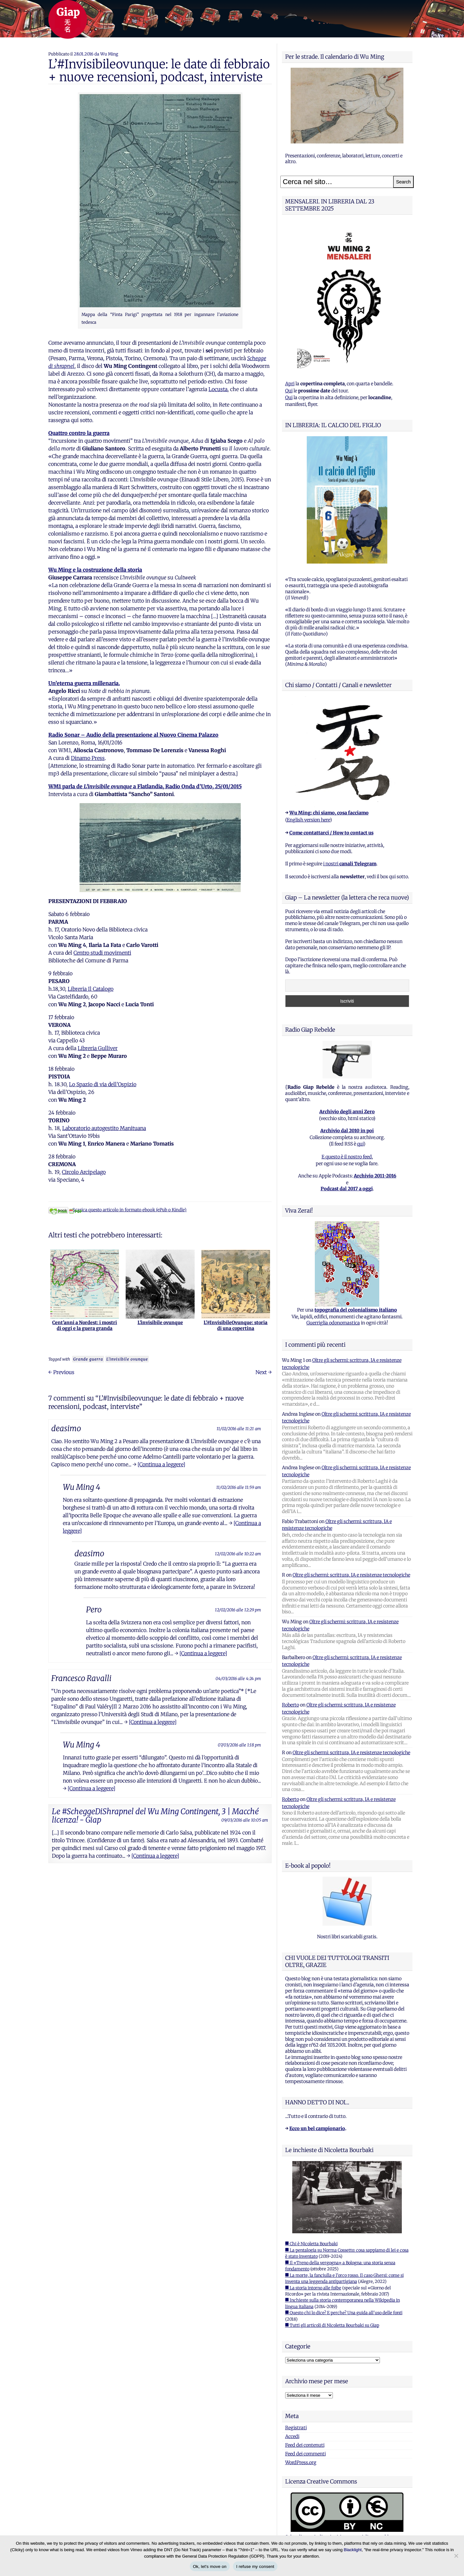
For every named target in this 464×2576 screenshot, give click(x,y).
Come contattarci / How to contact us (331, 833)
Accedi (292, 2436)
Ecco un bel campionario (317, 2128)
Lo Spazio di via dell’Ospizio (102, 1084)
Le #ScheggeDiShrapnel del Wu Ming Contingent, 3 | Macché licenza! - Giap (155, 1815)
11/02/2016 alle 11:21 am (239, 1428)
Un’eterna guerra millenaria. (84, 683)
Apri (290, 384)
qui (360, 1144)
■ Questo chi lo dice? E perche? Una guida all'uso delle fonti (343, 2312)
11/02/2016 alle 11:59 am (238, 1487)
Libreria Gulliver (98, 1048)
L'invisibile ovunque (127, 1359)
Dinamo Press (88, 758)
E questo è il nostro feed (347, 1157)
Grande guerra (88, 1359)
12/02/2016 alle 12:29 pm (238, 1609)
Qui (289, 391)
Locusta (217, 389)
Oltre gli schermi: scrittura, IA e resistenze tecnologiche (351, 1575)
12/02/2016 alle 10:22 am (238, 1553)
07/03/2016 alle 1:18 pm (239, 1744)
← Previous (61, 1372)
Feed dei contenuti (304, 2445)
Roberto (290, 1705)
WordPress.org (300, 2462)
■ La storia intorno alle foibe (313, 2288)
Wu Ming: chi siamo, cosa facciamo (329, 813)
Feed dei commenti (305, 2454)
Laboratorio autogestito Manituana (104, 1128)
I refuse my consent (255, 2566)
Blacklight (353, 2549)
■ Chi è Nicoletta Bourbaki (311, 2244)
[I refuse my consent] (456, 2555)
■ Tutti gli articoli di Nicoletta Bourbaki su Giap (332, 2325)
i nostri (349, 864)
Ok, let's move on (210, 2566)
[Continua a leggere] (161, 1464)
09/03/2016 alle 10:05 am (244, 1820)
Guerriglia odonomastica (333, 1323)
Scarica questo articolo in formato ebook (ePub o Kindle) (117, 1210)
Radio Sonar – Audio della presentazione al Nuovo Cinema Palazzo (133, 735)
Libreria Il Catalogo (90, 989)
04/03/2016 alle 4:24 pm (238, 1678)
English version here (308, 820)
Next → (264, 1372)
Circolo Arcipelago (84, 1172)
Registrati (296, 2428)
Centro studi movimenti (102, 952)
